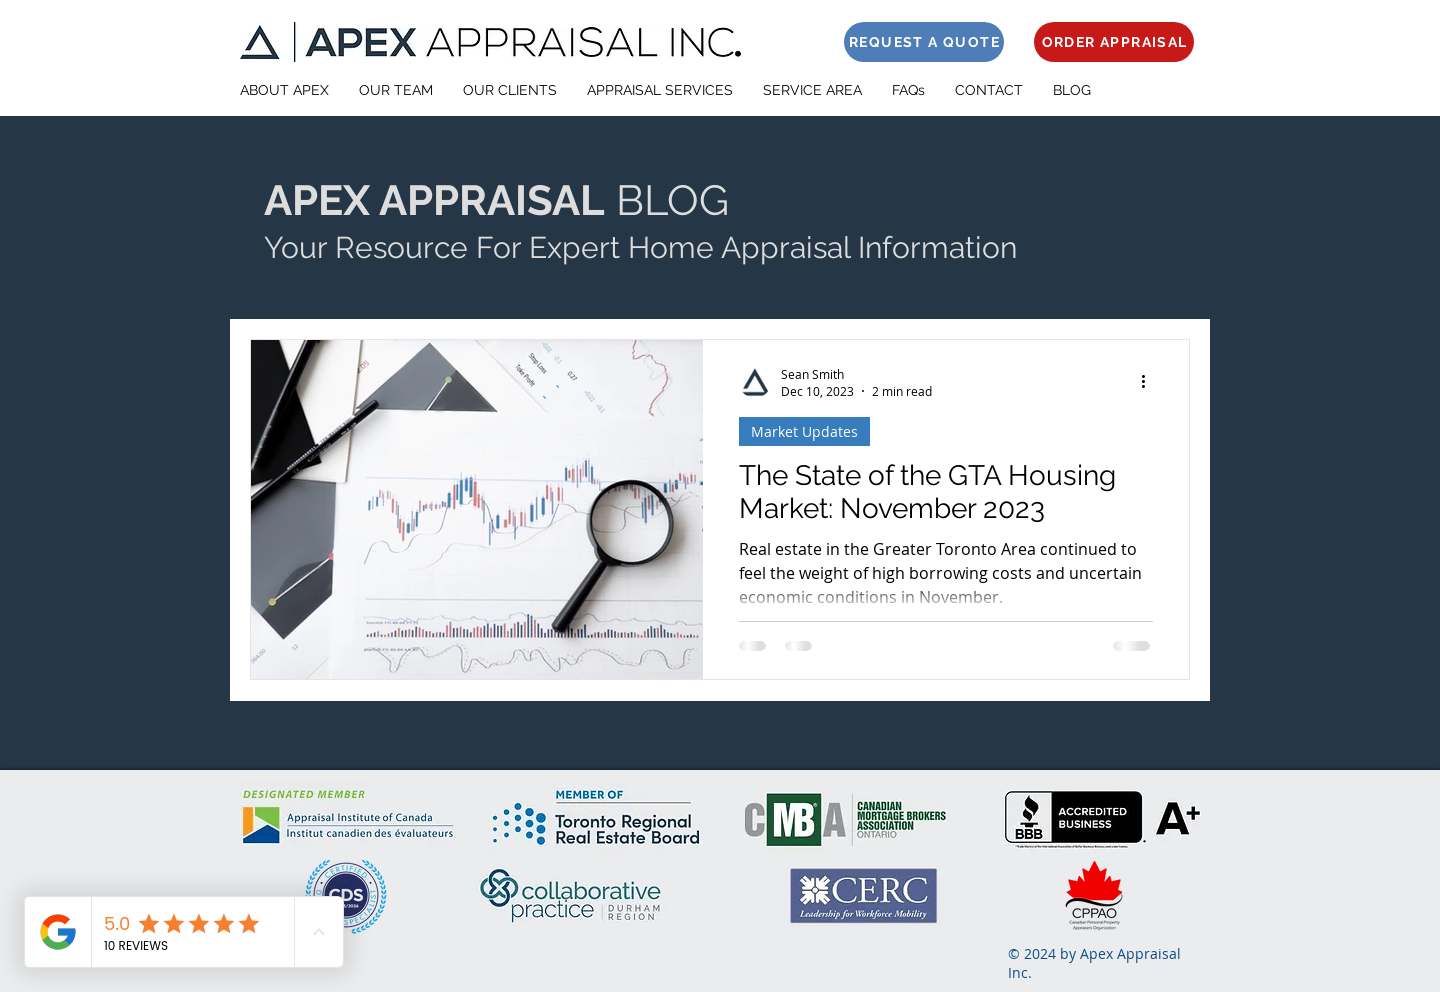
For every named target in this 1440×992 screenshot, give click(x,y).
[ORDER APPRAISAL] (1114, 42)
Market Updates (804, 431)
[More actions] (1150, 382)
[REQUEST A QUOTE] (924, 42)
